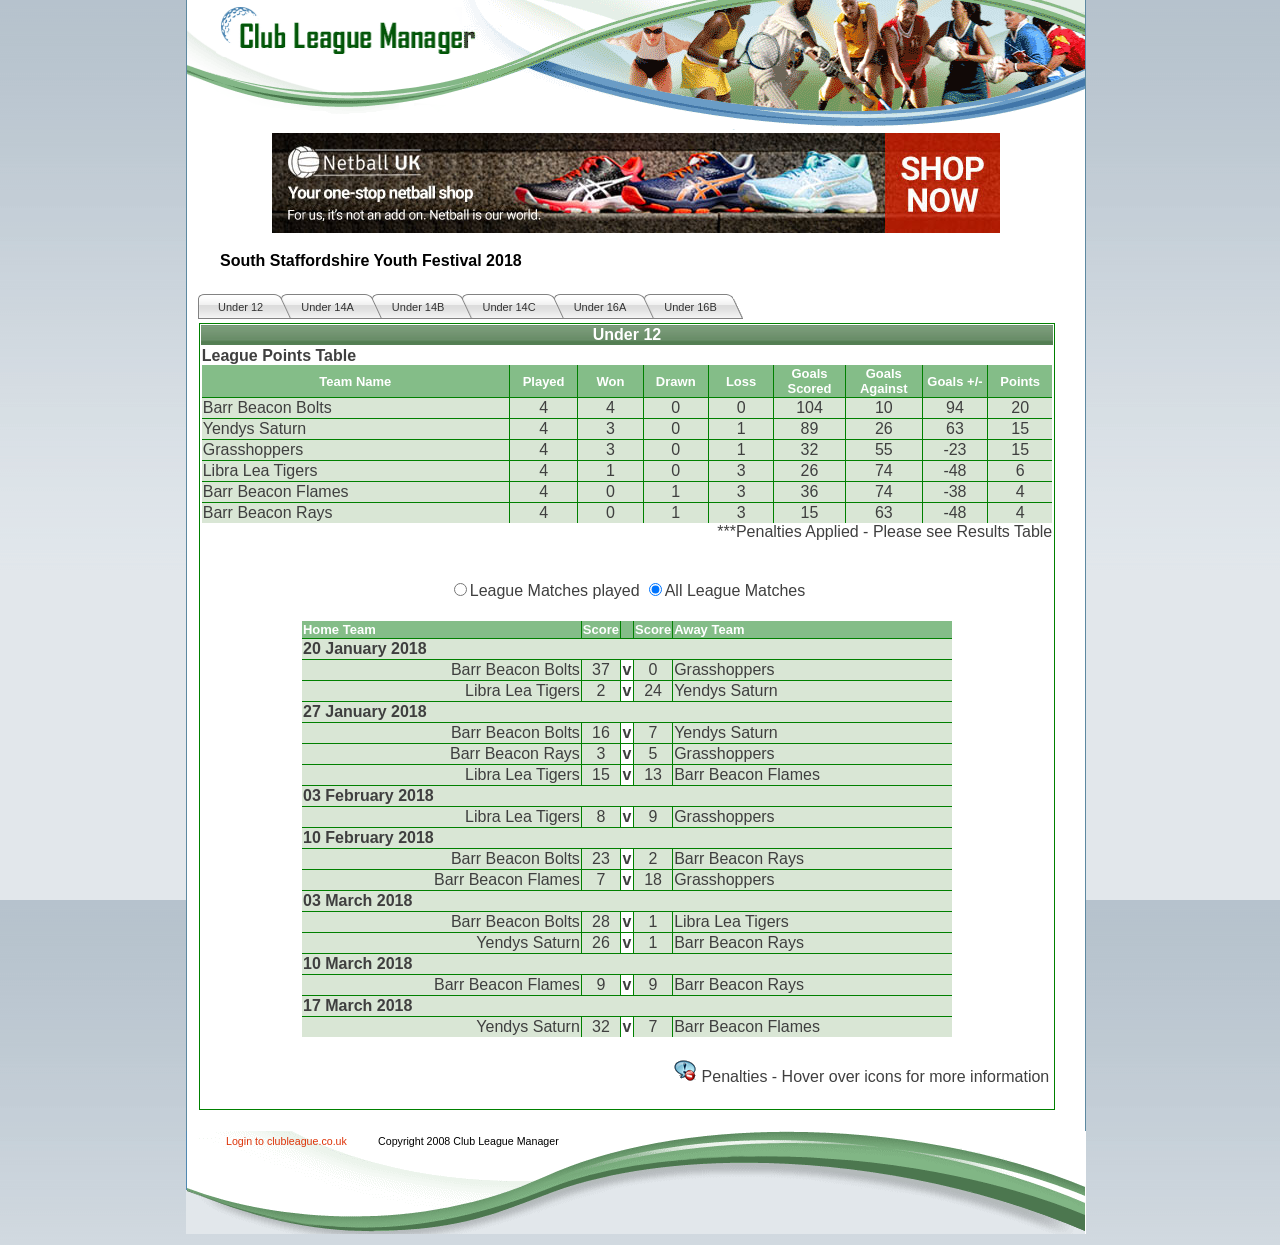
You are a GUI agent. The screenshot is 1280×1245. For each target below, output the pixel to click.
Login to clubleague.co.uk (286, 1141)
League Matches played (555, 590)
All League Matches (735, 590)
